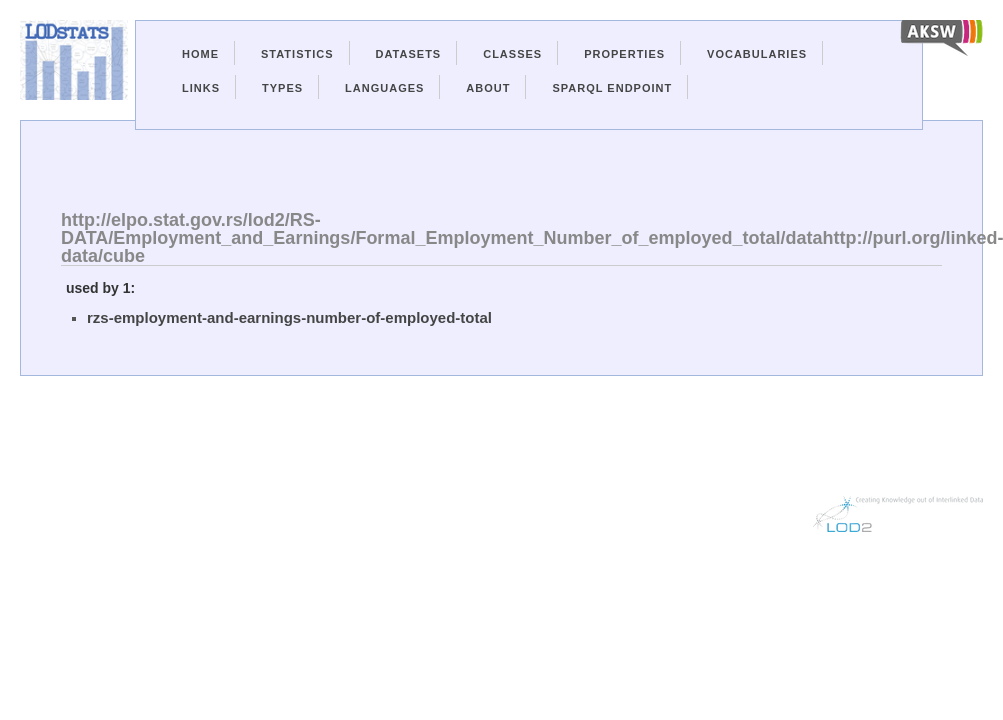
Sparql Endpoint (612, 88)
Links (201, 88)
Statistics (297, 54)
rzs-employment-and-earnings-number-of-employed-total (289, 317)
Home (200, 54)
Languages (384, 88)
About (488, 88)
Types (282, 88)
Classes (512, 54)
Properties (624, 54)
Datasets (409, 54)
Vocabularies (757, 54)
